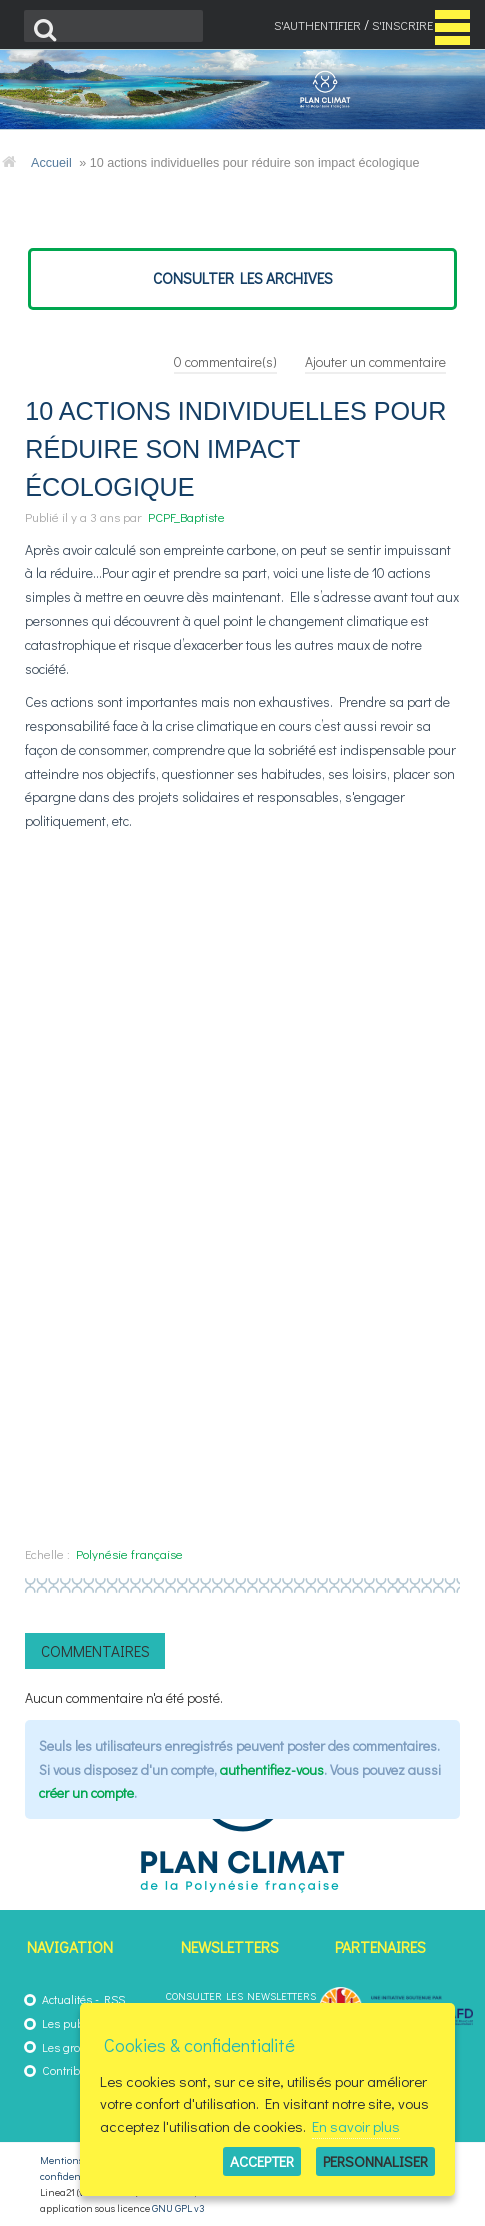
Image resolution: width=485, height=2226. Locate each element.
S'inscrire (402, 25)
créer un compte (86, 1792)
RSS (114, 1999)
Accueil (51, 163)
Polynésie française (129, 1553)
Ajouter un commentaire (375, 361)
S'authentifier (317, 25)
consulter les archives (243, 278)
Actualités (67, 1999)
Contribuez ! (73, 2070)
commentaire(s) (225, 361)
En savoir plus (356, 2126)
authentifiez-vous (272, 1769)
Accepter (262, 2161)
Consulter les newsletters (241, 1996)
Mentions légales (78, 2160)
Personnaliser (375, 2161)
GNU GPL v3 (178, 2208)
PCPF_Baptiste (186, 516)
